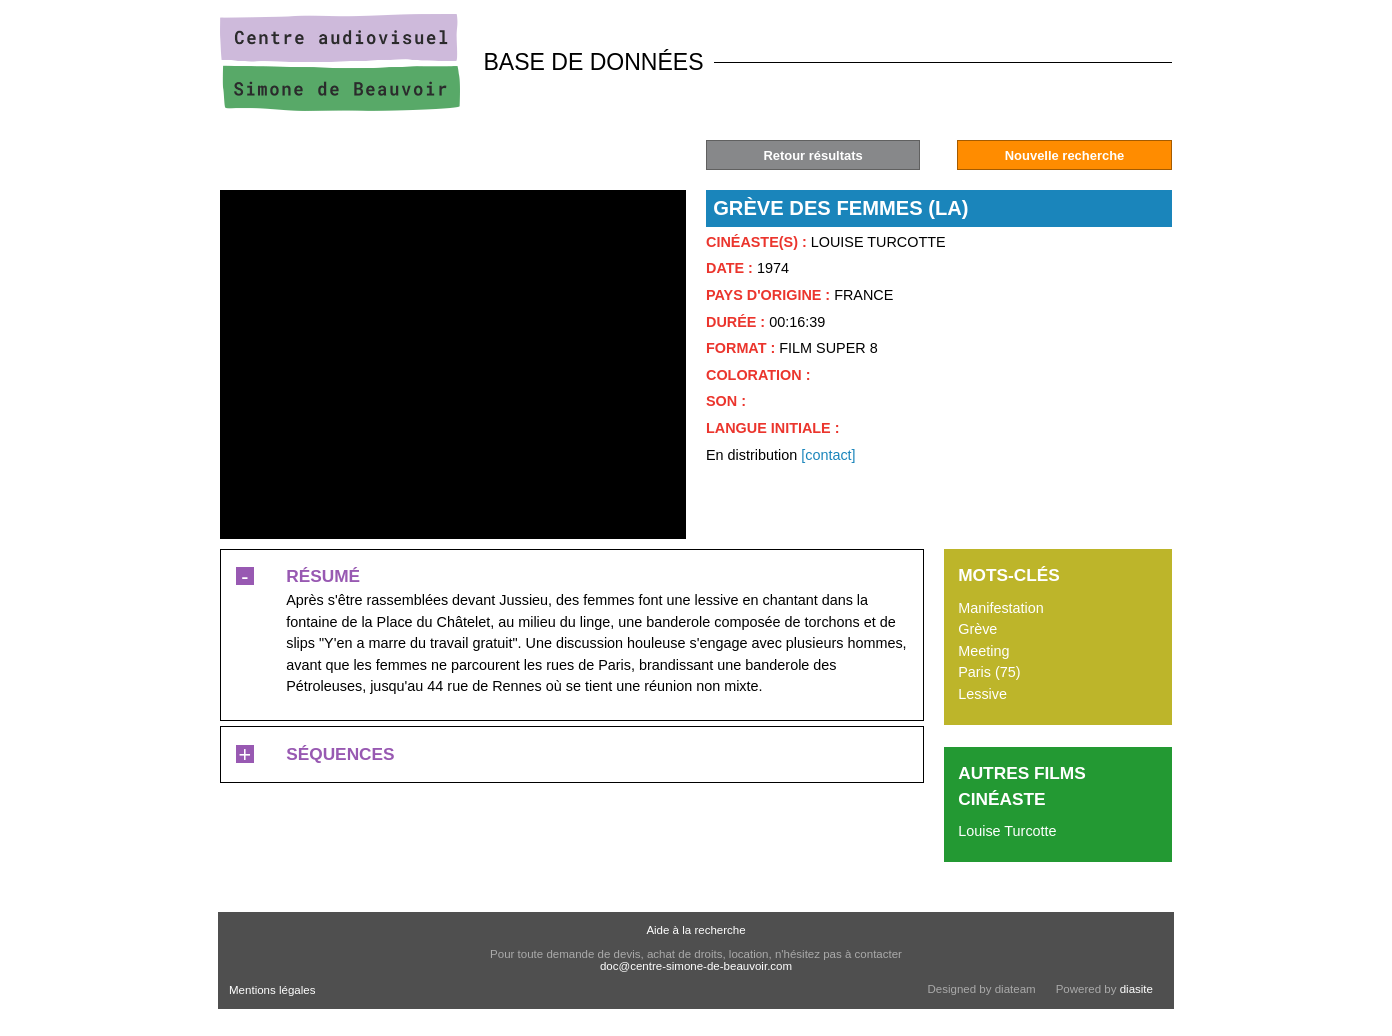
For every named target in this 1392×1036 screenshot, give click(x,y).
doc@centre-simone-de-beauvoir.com (696, 966)
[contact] (828, 455)
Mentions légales (272, 990)
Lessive (982, 694)
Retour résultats (812, 155)
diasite (1136, 989)
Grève (977, 629)
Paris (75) (989, 672)
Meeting (983, 651)
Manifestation (1001, 608)
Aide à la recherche (695, 930)
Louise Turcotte (1007, 831)
